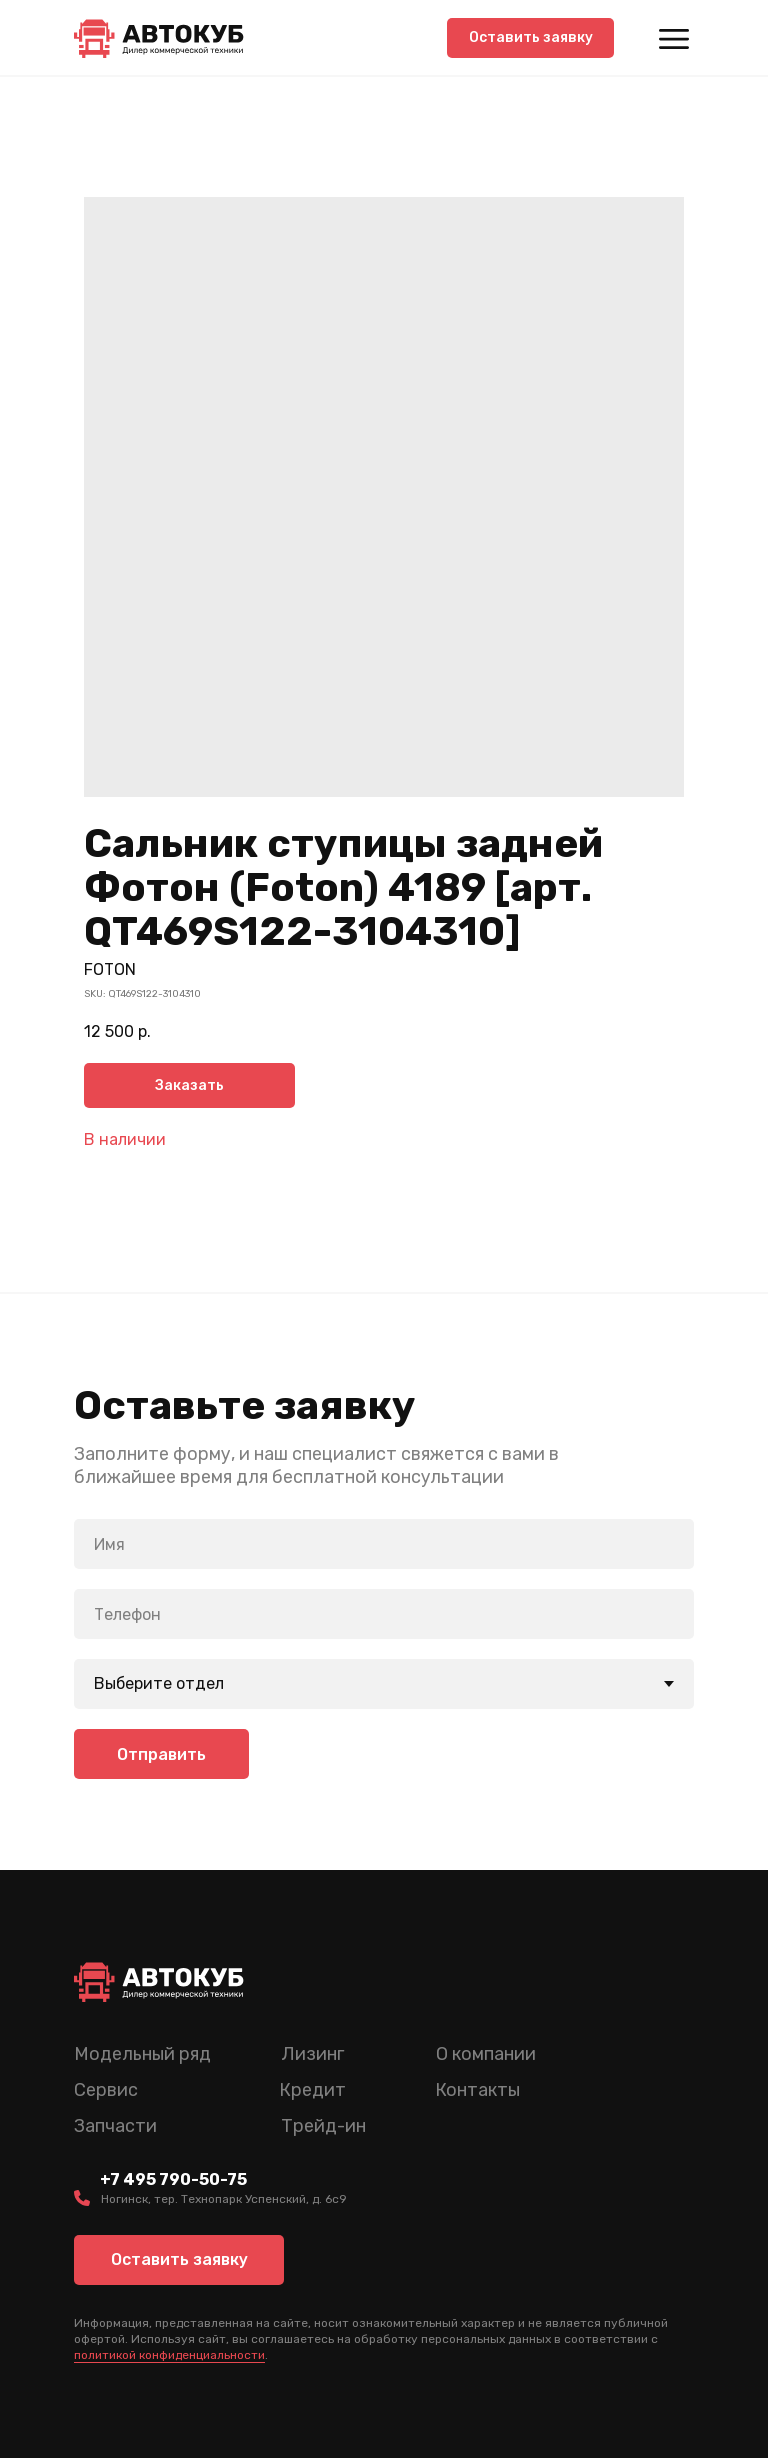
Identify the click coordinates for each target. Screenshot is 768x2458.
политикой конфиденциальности (169, 2355)
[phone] (384, 1614)
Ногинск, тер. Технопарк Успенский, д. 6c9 (224, 2199)
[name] (384, 1544)
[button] (530, 38)
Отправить (161, 1753)
